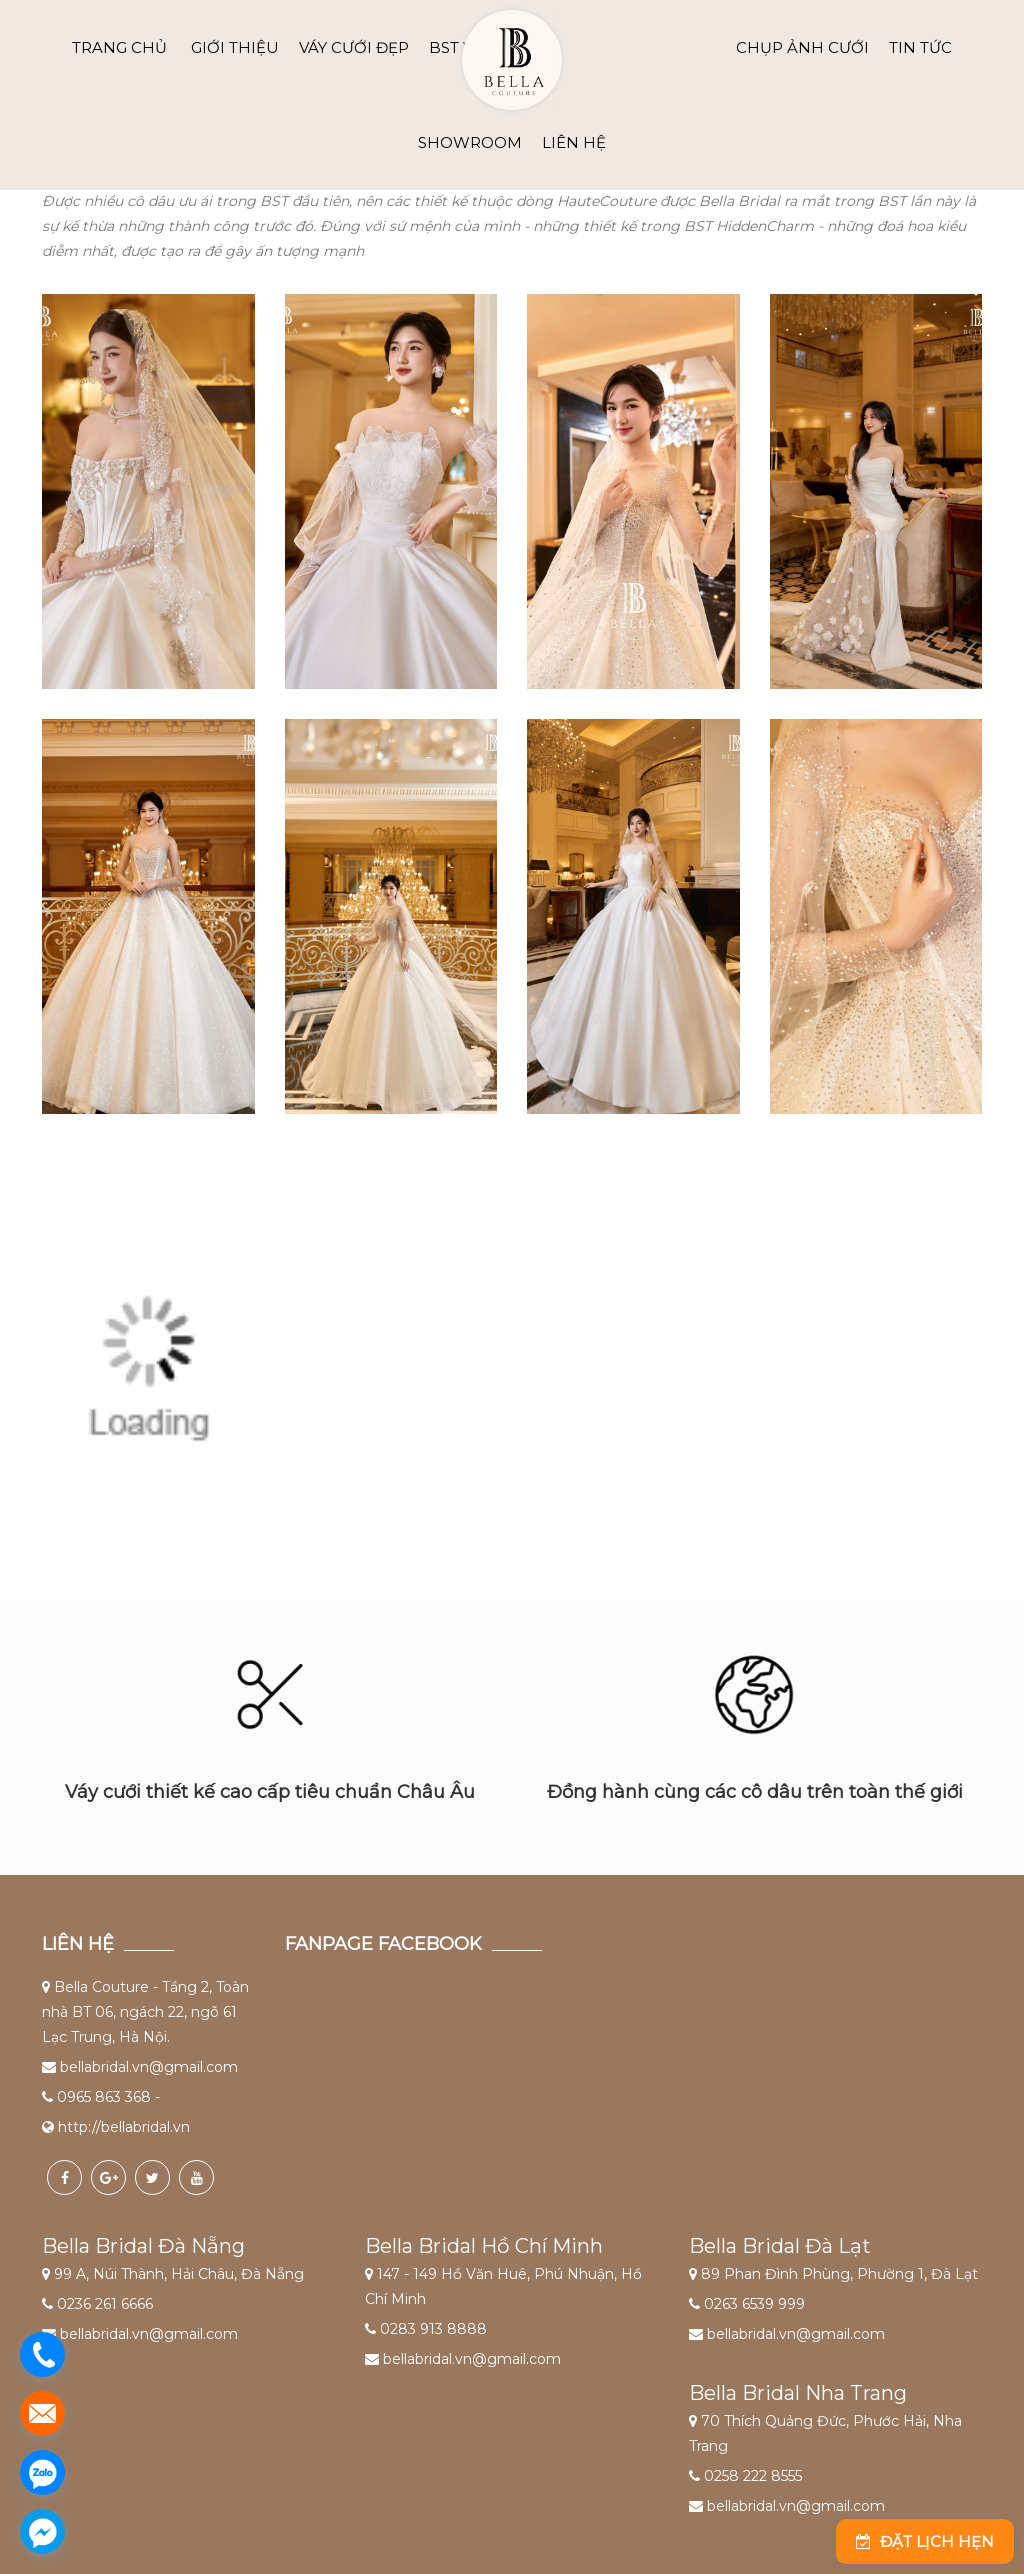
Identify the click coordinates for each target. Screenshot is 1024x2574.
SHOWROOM (470, 142)
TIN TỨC (920, 47)
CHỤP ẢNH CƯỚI (802, 47)
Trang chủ (119, 47)
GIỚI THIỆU (235, 47)
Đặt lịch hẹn (925, 2541)
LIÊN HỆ (574, 142)
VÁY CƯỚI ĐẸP (354, 47)
